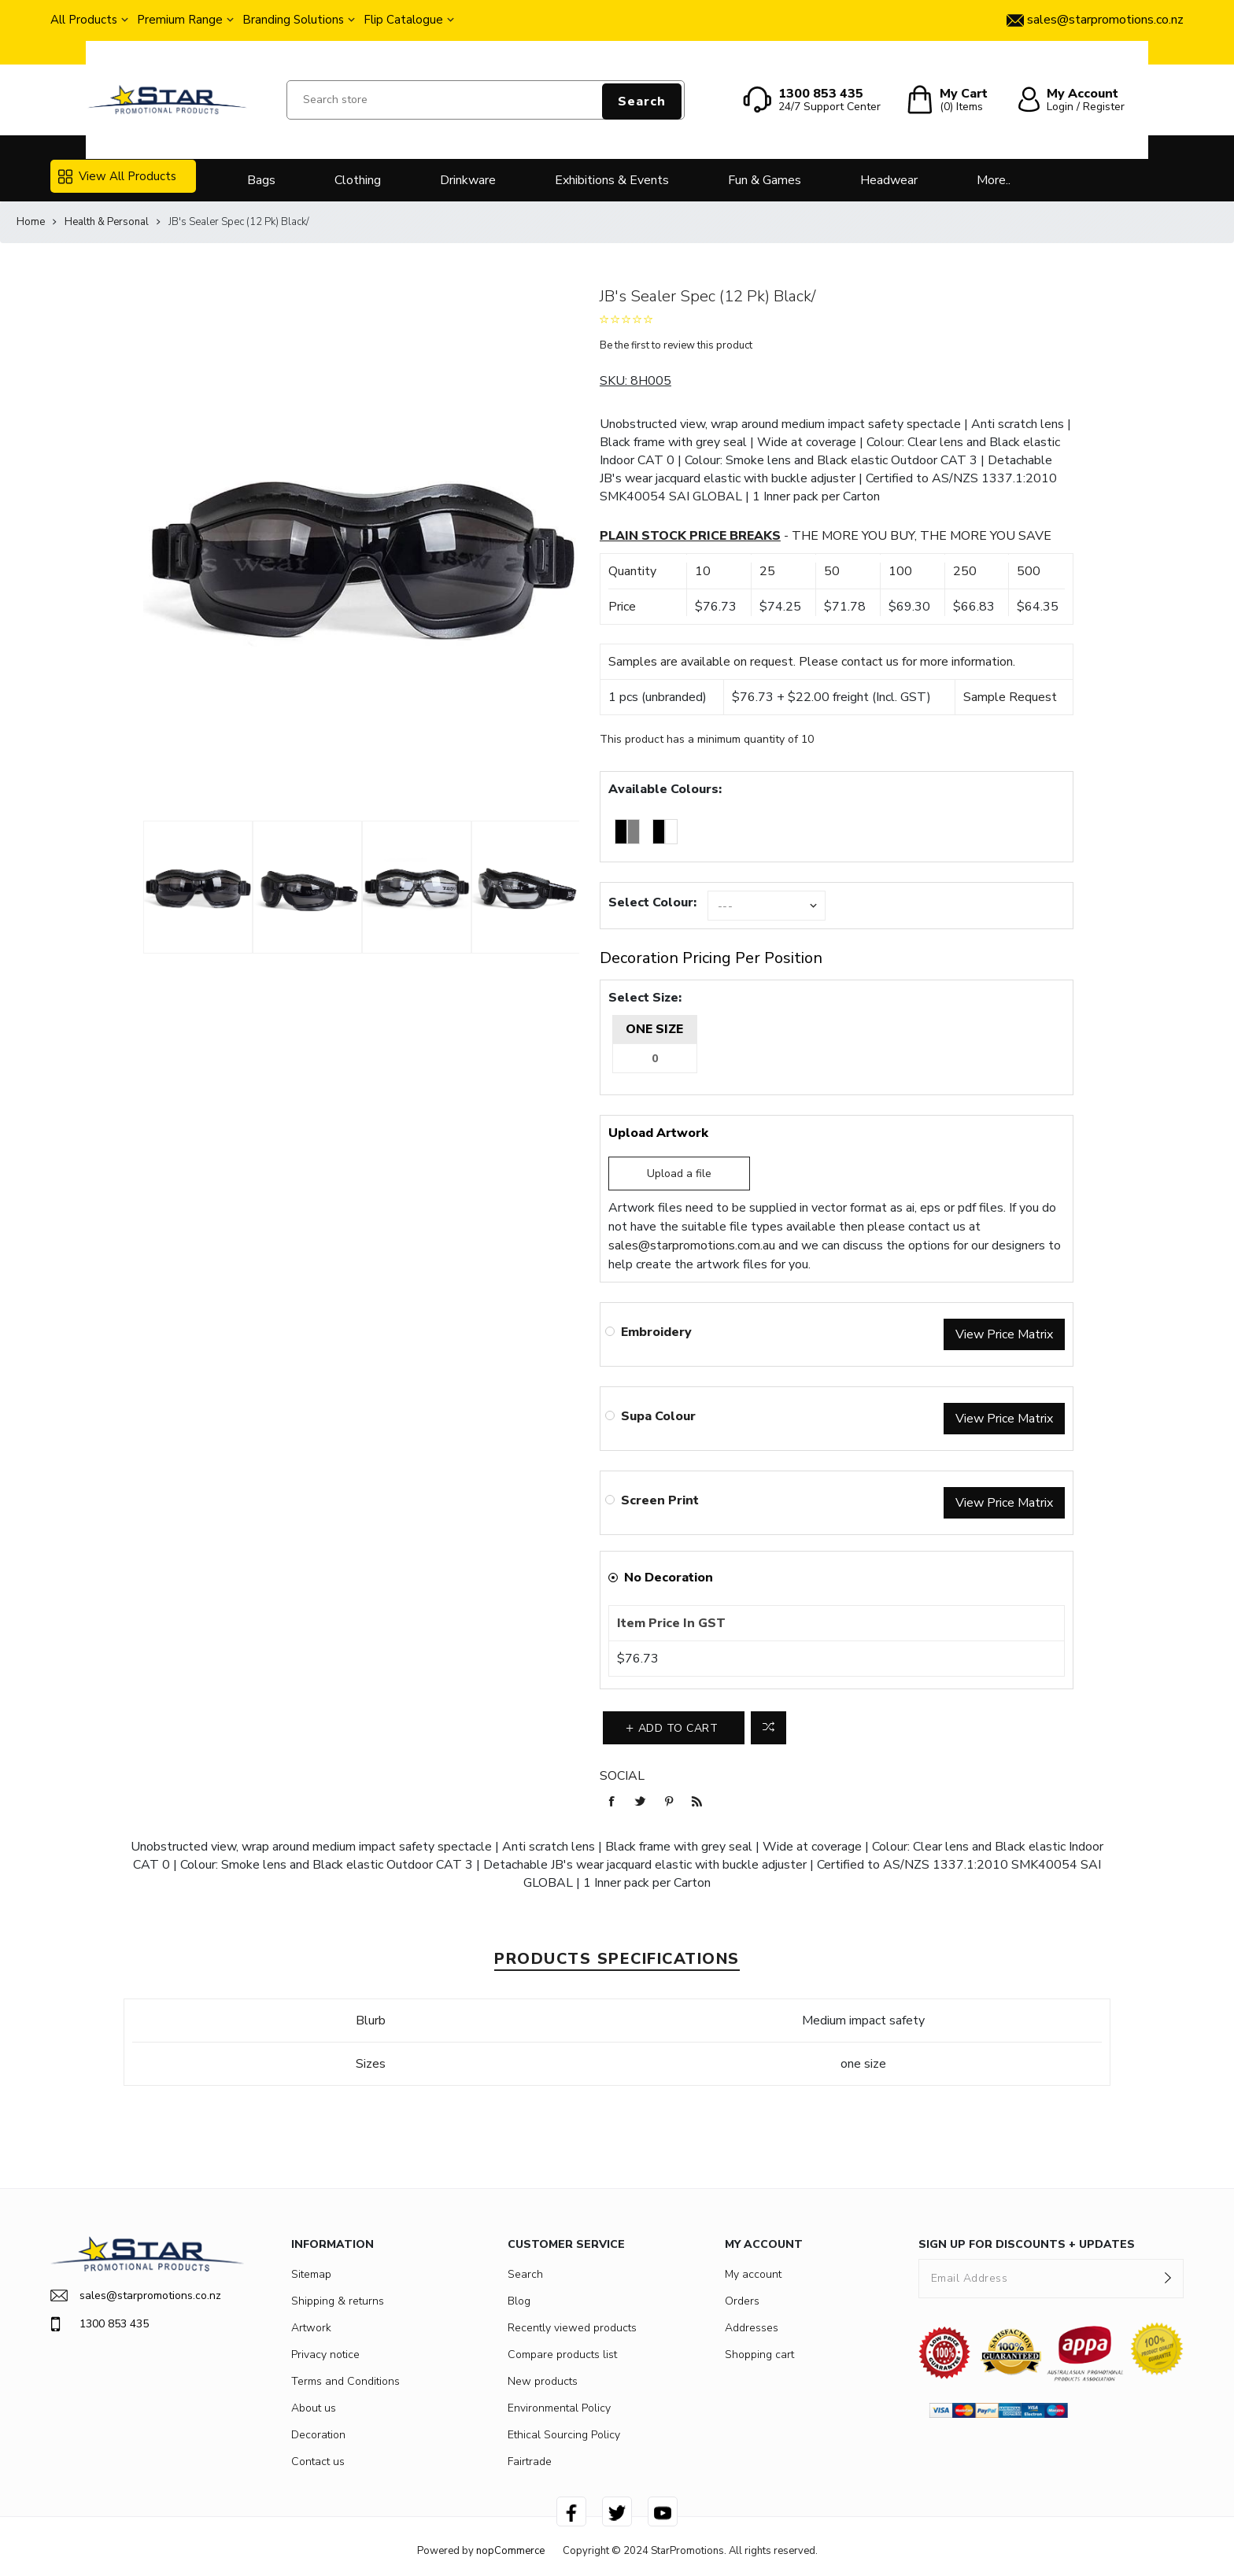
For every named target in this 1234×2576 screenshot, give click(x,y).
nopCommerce (510, 2551)
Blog (519, 2301)
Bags (261, 180)
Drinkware (468, 180)
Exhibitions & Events (612, 180)
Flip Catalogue (403, 20)
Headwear (889, 180)
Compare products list (562, 2354)
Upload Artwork (658, 1133)
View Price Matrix (1004, 1334)
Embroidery (656, 1332)
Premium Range (180, 20)
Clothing (357, 180)
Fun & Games (764, 180)
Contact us (318, 2461)
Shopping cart (759, 2354)
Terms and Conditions (345, 2381)
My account (753, 2274)
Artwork (311, 2327)
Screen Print (660, 1500)
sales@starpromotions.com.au (691, 1245)
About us (313, 2408)
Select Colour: (652, 902)
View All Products (117, 176)
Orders (742, 2301)
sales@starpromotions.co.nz (135, 2295)
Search (642, 101)
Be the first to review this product (676, 345)
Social (622, 1775)
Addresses (751, 2327)
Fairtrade (530, 2461)
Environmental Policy (559, 2408)
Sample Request (1010, 697)
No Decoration (668, 1577)
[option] (198, 887)
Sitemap (311, 2274)
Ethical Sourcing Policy (564, 2434)
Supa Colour (658, 1416)
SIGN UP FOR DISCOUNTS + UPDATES (1026, 2244)
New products (543, 2381)
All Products (83, 20)
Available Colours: (665, 789)
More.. (993, 180)
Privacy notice (325, 2354)
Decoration (318, 2434)
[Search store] (485, 100)
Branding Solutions (293, 20)
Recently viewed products (572, 2327)
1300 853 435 (99, 2324)
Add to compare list (768, 1727)
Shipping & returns (337, 2301)
